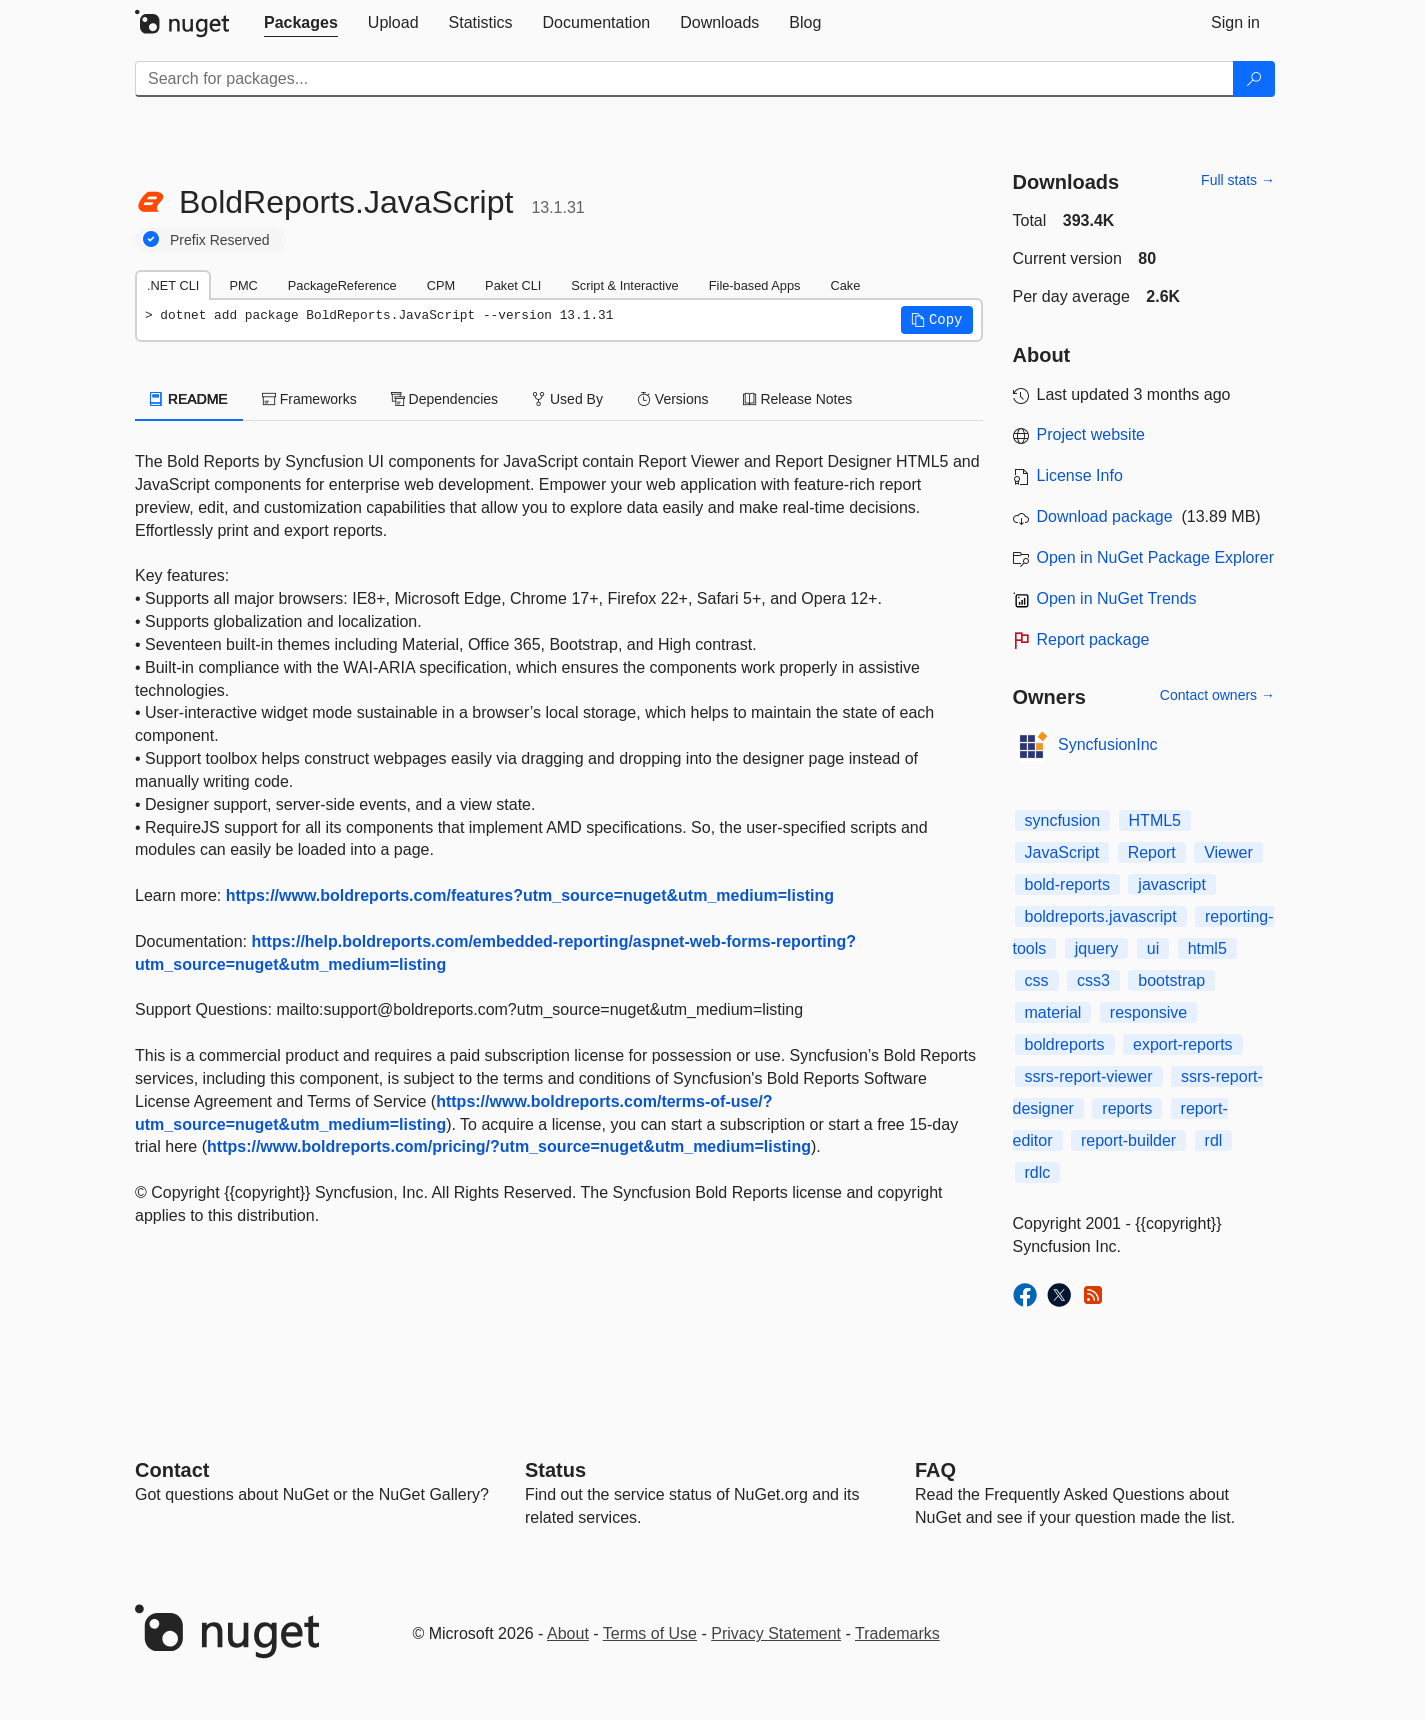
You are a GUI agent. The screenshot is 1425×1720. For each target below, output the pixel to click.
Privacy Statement (776, 1633)
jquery (1097, 948)
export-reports (1183, 1044)
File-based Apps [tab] (755, 285)
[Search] (1254, 79)
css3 (1093, 980)
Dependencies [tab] (444, 399)
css (1037, 980)
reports (1127, 1108)
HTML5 (1155, 820)
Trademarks (897, 1633)
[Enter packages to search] (684, 79)
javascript (1172, 884)
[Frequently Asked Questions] (935, 1470)
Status (555, 1470)
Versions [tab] (673, 399)
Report (1152, 852)
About (568, 1633)
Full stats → (1238, 180)
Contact (172, 1470)
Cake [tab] (845, 285)
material (1053, 1012)
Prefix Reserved (220, 240)
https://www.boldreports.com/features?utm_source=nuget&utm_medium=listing (530, 895)
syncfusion (1063, 820)
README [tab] (189, 399)
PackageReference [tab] (342, 285)
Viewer (1228, 852)
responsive (1148, 1012)
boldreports (1065, 1044)
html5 (1207, 948)
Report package (1093, 639)
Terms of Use (650, 1633)
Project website (1091, 434)
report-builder (1128, 1140)
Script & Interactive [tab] (624, 285)
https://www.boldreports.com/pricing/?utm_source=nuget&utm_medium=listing (509, 1146)
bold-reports (1067, 884)
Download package (1105, 516)
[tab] (301, 23)
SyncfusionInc (1108, 744)
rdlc (1038, 1172)
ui (1153, 948)
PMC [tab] (243, 285)
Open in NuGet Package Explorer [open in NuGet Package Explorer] (1155, 557)
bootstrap (1171, 980)
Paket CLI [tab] (513, 285)
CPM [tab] (441, 285)
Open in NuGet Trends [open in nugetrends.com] (1117, 598)
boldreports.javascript (1101, 916)
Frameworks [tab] (309, 399)
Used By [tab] (567, 399)
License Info (1080, 475)
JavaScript (1062, 852)
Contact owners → (1217, 695)
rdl (1214, 1140)
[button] (937, 320)
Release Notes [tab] (798, 399)
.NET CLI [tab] (173, 285)
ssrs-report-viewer (1089, 1076)
